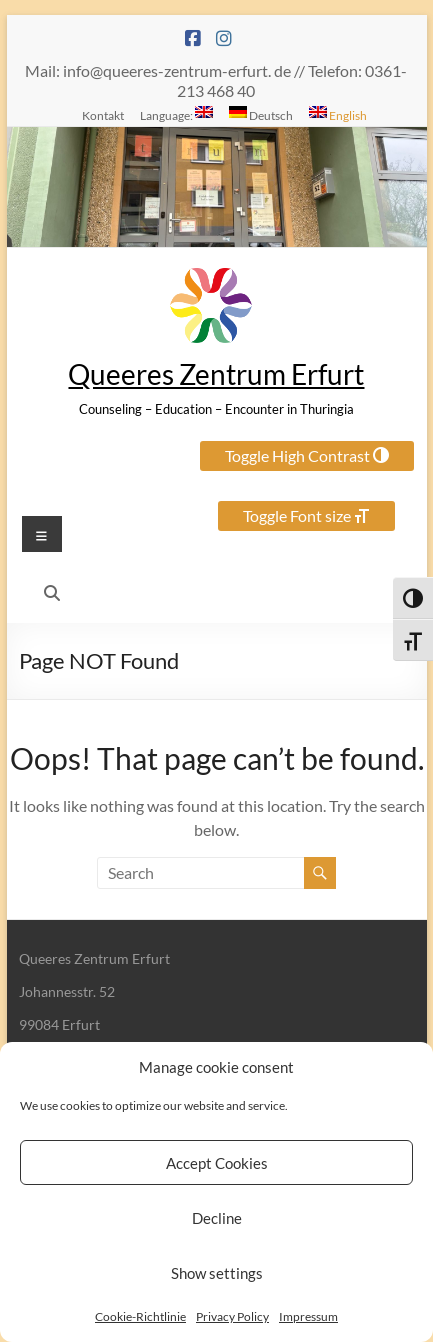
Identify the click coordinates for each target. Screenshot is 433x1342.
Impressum (308, 1316)
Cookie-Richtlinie (140, 1316)
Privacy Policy (232, 1316)
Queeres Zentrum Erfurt (216, 374)
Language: (176, 114)
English (338, 114)
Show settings (217, 1273)
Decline (217, 1218)
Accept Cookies (217, 1163)
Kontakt (103, 115)
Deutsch (261, 114)
